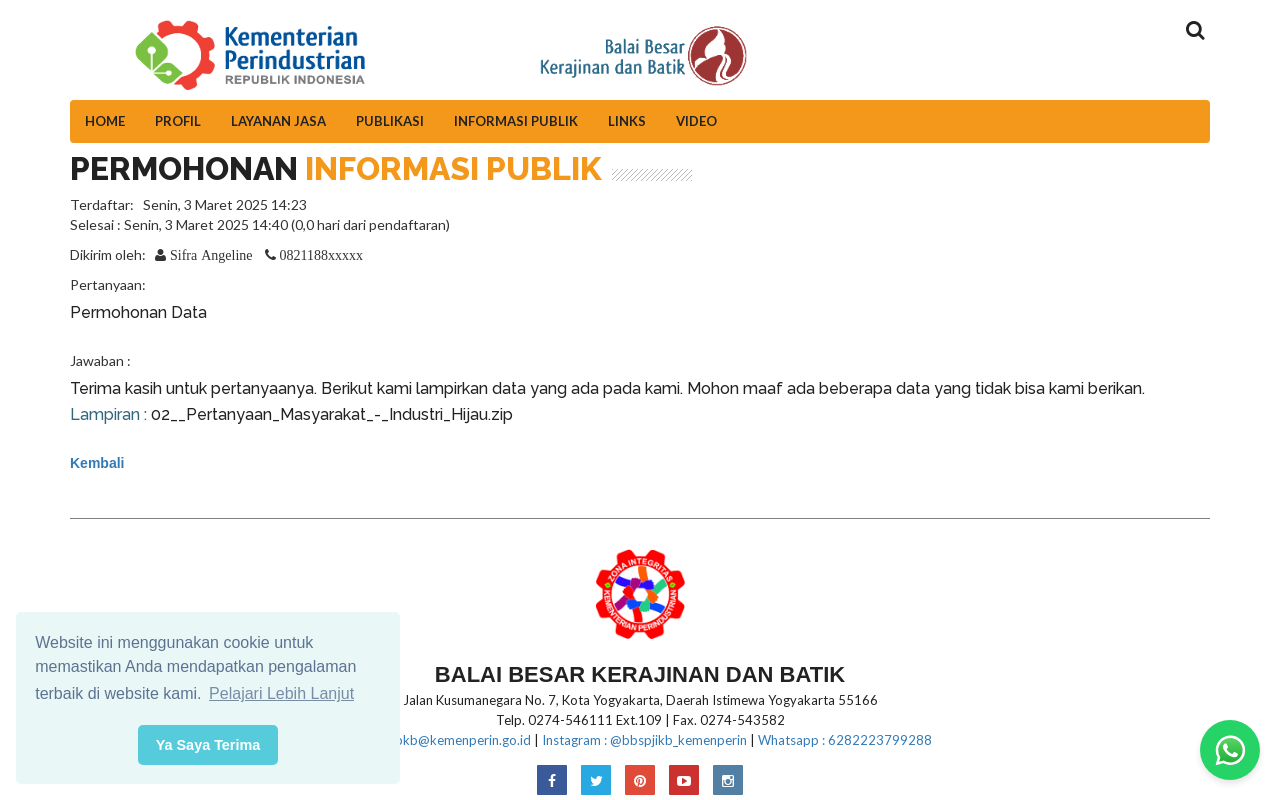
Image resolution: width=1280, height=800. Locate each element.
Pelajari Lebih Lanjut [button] (281, 693)
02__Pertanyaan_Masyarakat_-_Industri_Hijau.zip (332, 414)
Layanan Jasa (278, 121)
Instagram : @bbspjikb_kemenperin (644, 740)
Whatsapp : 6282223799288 (845, 740)
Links (627, 121)
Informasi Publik (516, 121)
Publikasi (390, 121)
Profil (178, 121)
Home (105, 121)
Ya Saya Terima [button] (208, 745)
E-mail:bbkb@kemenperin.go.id (439, 740)
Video (696, 121)
